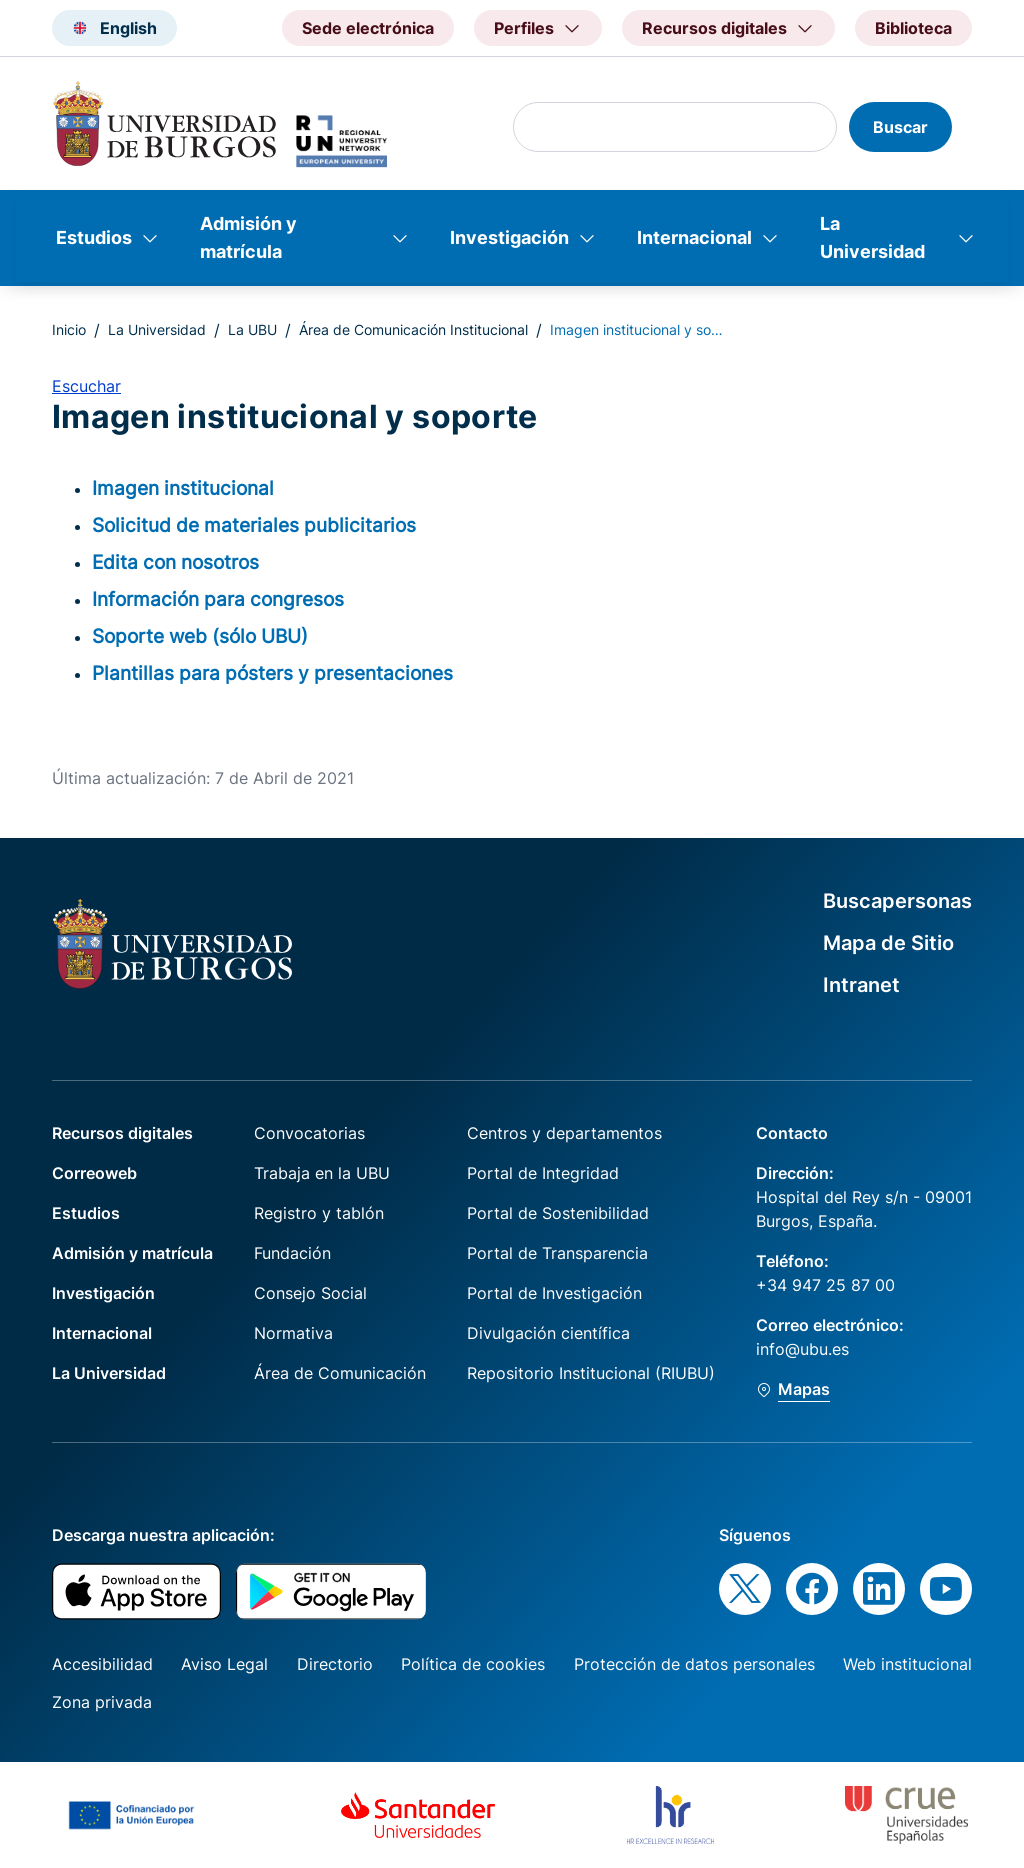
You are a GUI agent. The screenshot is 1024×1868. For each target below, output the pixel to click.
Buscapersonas (897, 901)
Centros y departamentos (564, 1133)
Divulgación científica (548, 1333)
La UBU (252, 329)
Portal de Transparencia (557, 1253)
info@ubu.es (802, 1349)
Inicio (69, 329)
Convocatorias (309, 1133)
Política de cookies (473, 1664)
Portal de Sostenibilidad (558, 1213)
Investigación (509, 237)
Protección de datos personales (694, 1664)
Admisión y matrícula (248, 237)
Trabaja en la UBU (322, 1173)
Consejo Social (310, 1293)
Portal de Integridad (543, 1173)
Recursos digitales (122, 1133)
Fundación (292, 1253)
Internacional (694, 237)
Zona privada (102, 1702)
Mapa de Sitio (888, 943)
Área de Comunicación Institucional (413, 329)
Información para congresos (218, 599)
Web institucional (907, 1664)
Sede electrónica (368, 28)
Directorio (335, 1664)
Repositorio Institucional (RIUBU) (591, 1373)
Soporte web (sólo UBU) (200, 636)
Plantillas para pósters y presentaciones (272, 673)
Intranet (861, 985)
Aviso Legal (224, 1664)
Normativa (293, 1333)
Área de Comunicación (340, 1373)
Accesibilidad (102, 1664)
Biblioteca (913, 28)
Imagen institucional (183, 488)
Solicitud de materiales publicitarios (254, 525)
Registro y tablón (319, 1213)
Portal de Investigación (554, 1293)
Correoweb (94, 1173)
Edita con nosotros (175, 562)
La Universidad (872, 237)
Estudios (94, 237)
